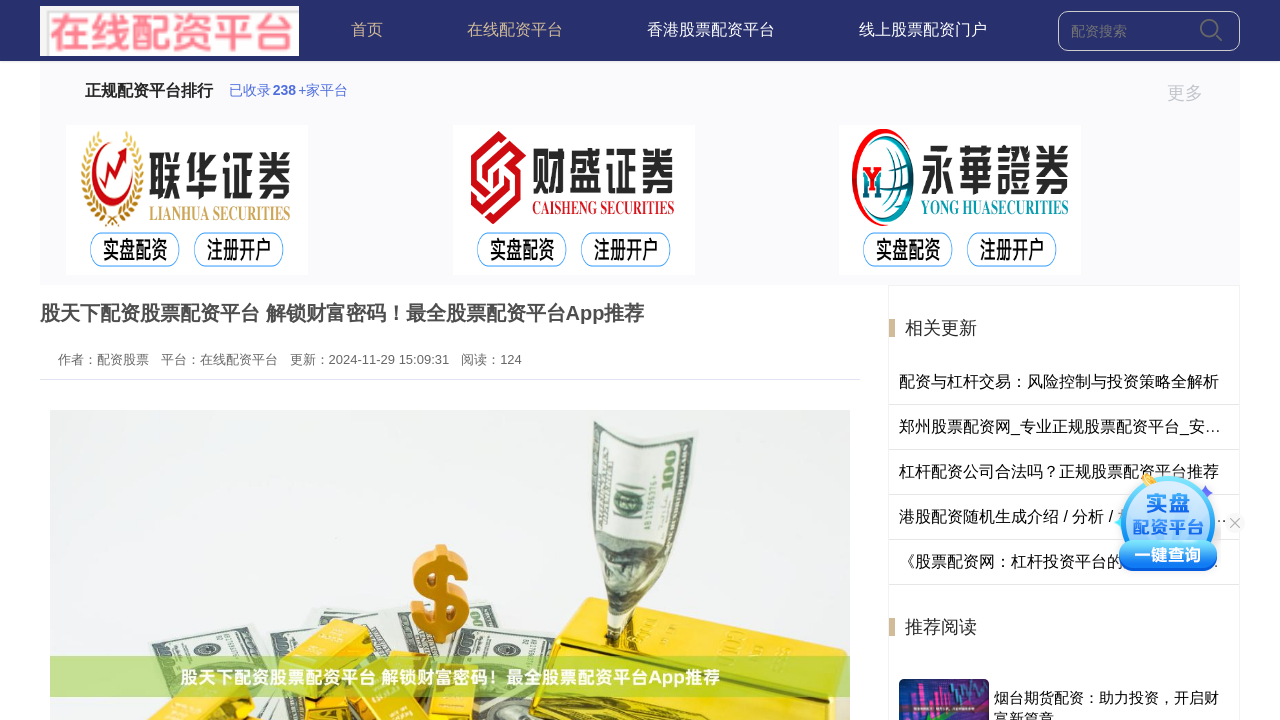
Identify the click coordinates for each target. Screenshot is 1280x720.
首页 (367, 29)
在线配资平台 (515, 29)
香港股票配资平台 (711, 29)
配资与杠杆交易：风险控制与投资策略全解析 (1059, 381)
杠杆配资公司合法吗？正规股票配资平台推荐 (1059, 471)
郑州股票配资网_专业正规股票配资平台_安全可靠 (1076, 426)
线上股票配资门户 (923, 29)
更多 (1193, 93)
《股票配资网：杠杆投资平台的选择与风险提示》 (1075, 561)
